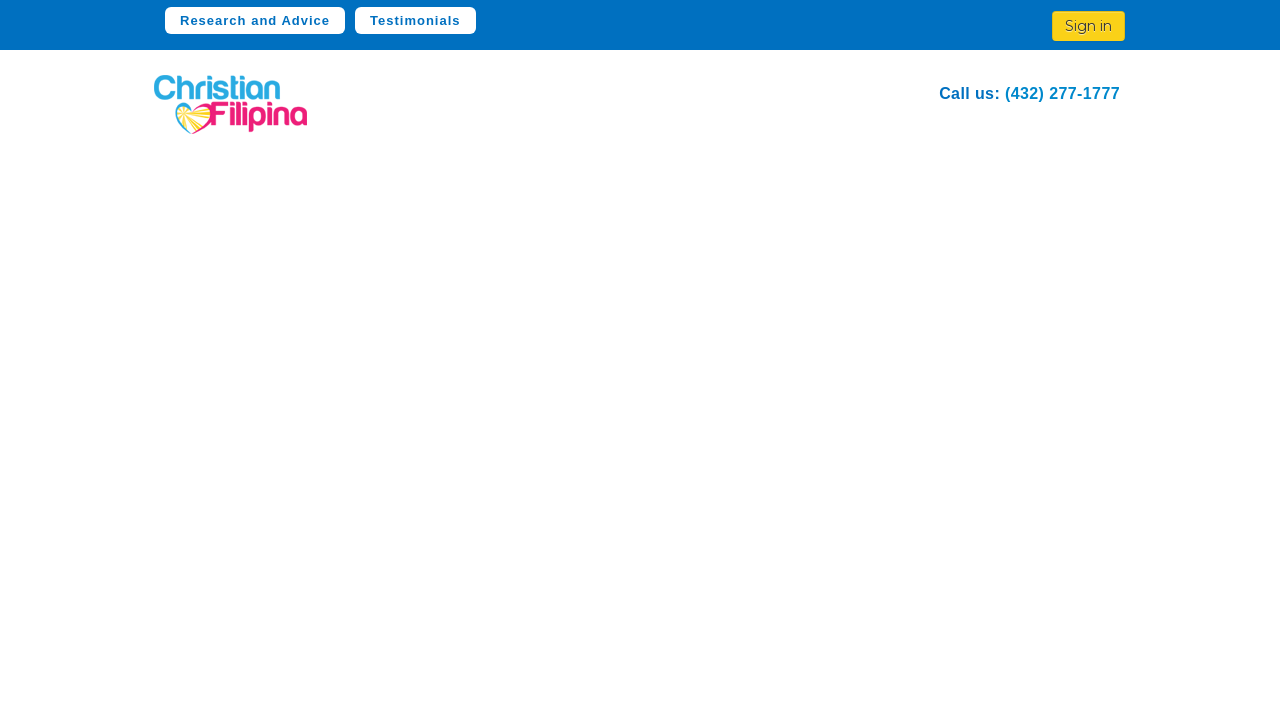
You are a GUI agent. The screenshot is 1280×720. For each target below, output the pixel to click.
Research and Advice (255, 20)
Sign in (1088, 26)
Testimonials (415, 20)
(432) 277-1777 (1062, 93)
